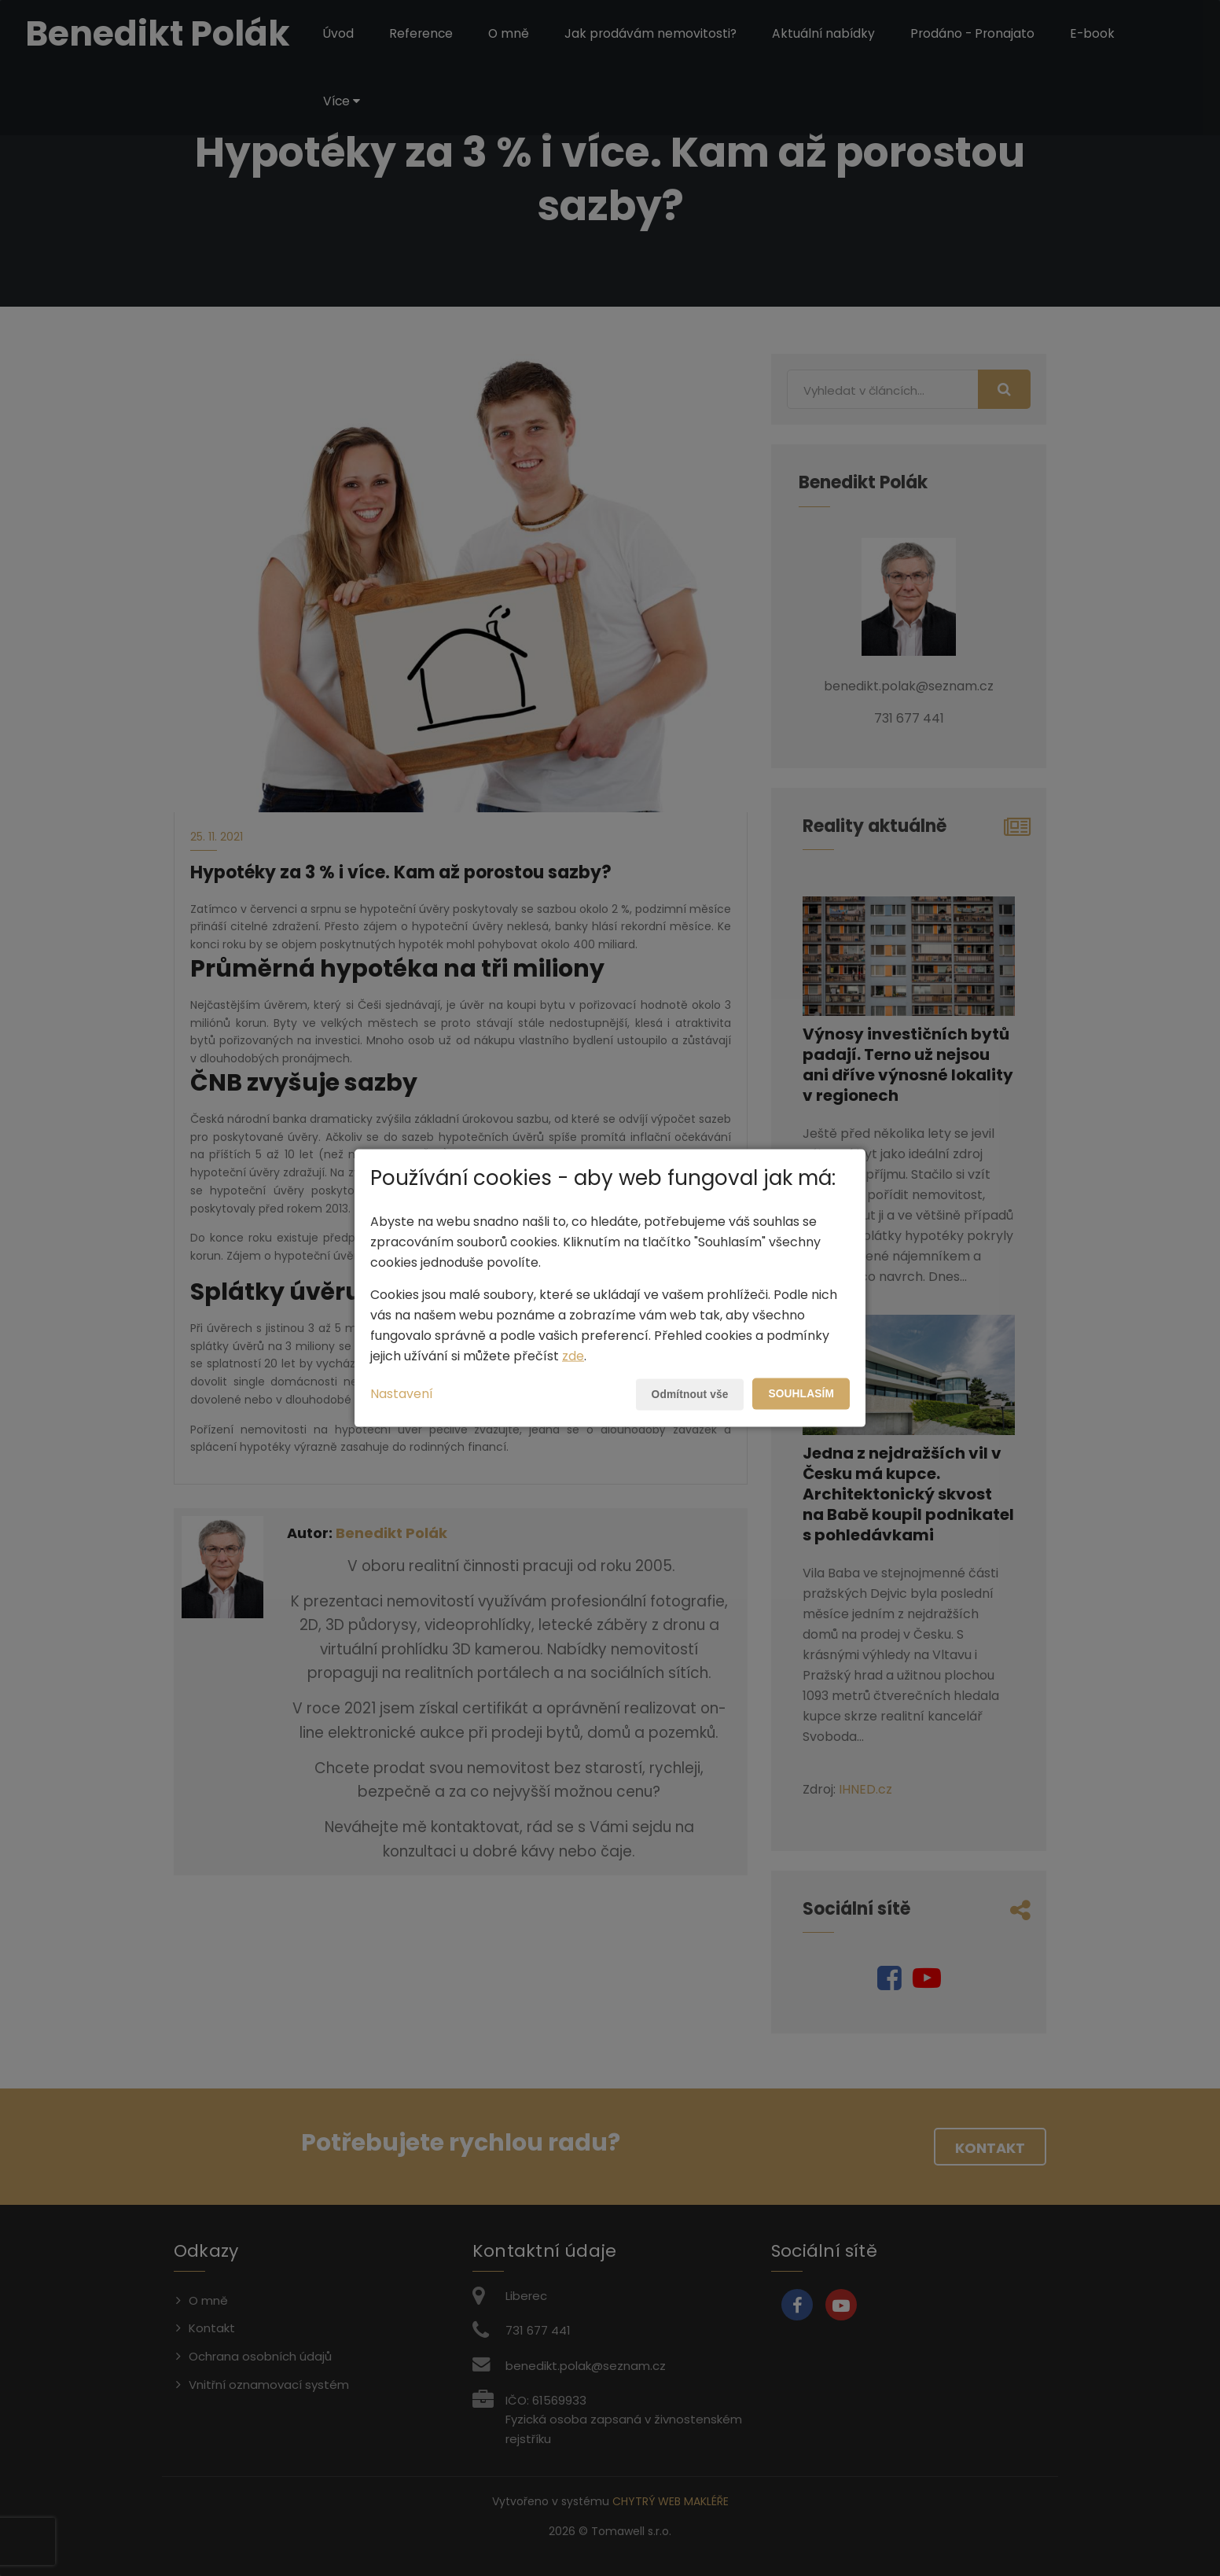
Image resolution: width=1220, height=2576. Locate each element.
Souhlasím (800, 1393)
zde (573, 1355)
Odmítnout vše (688, 1394)
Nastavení (401, 1393)
